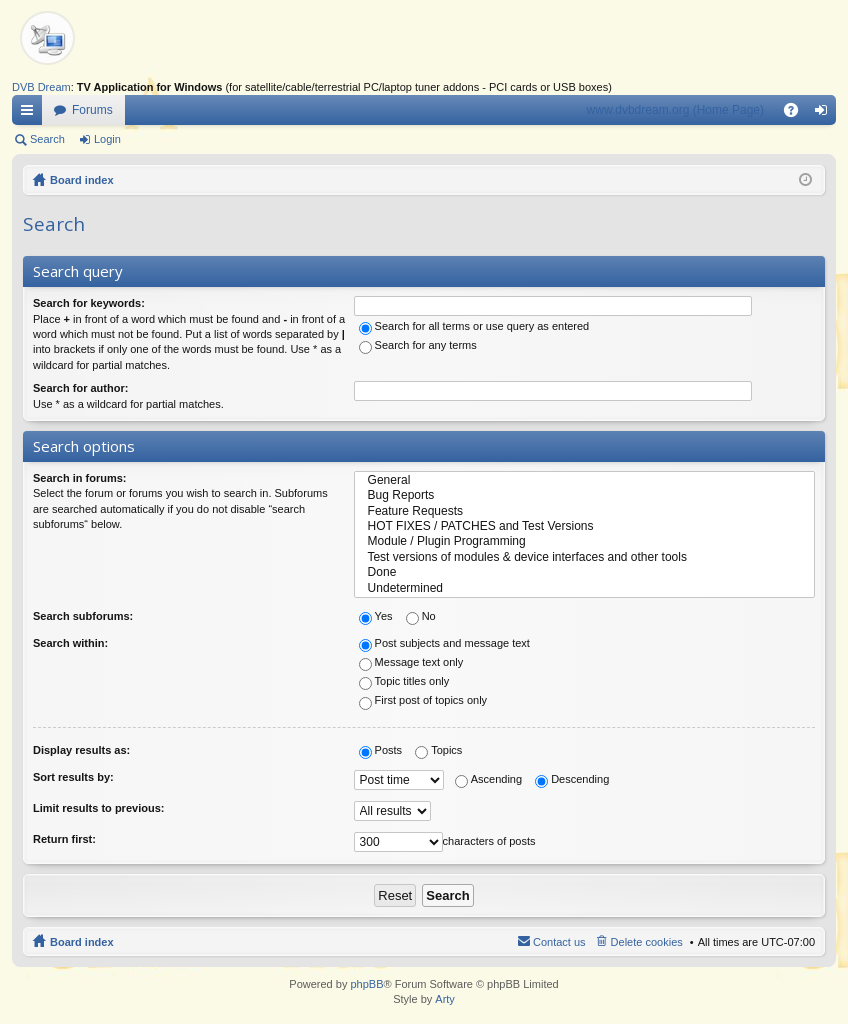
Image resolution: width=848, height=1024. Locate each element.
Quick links (31, 114)
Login (107, 139)
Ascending (488, 779)
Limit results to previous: (98, 808)
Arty (445, 999)
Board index (82, 180)
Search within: (70, 643)
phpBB (366, 984)
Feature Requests (584, 511)
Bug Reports (584, 495)
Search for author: (80, 388)
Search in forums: (80, 478)
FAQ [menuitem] (797, 114)
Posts (381, 750)
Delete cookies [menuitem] (647, 942)
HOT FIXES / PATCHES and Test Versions (584, 526)
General (584, 480)
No (421, 616)
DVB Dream (41, 87)
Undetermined (584, 588)
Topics (438, 750)
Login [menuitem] (825, 114)
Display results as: (81, 750)
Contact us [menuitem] (559, 942)
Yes (376, 616)
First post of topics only (423, 700)
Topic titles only (404, 681)
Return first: (64, 839)
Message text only (411, 662)
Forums (92, 110)
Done (584, 572)
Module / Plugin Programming (584, 541)
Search (47, 139)
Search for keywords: (89, 303)
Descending (572, 779)
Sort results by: (73, 777)
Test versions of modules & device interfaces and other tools (584, 557)
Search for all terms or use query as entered (474, 326)
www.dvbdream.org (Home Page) (675, 110)
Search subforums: (83, 616)
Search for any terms (418, 345)
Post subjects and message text (444, 643)
